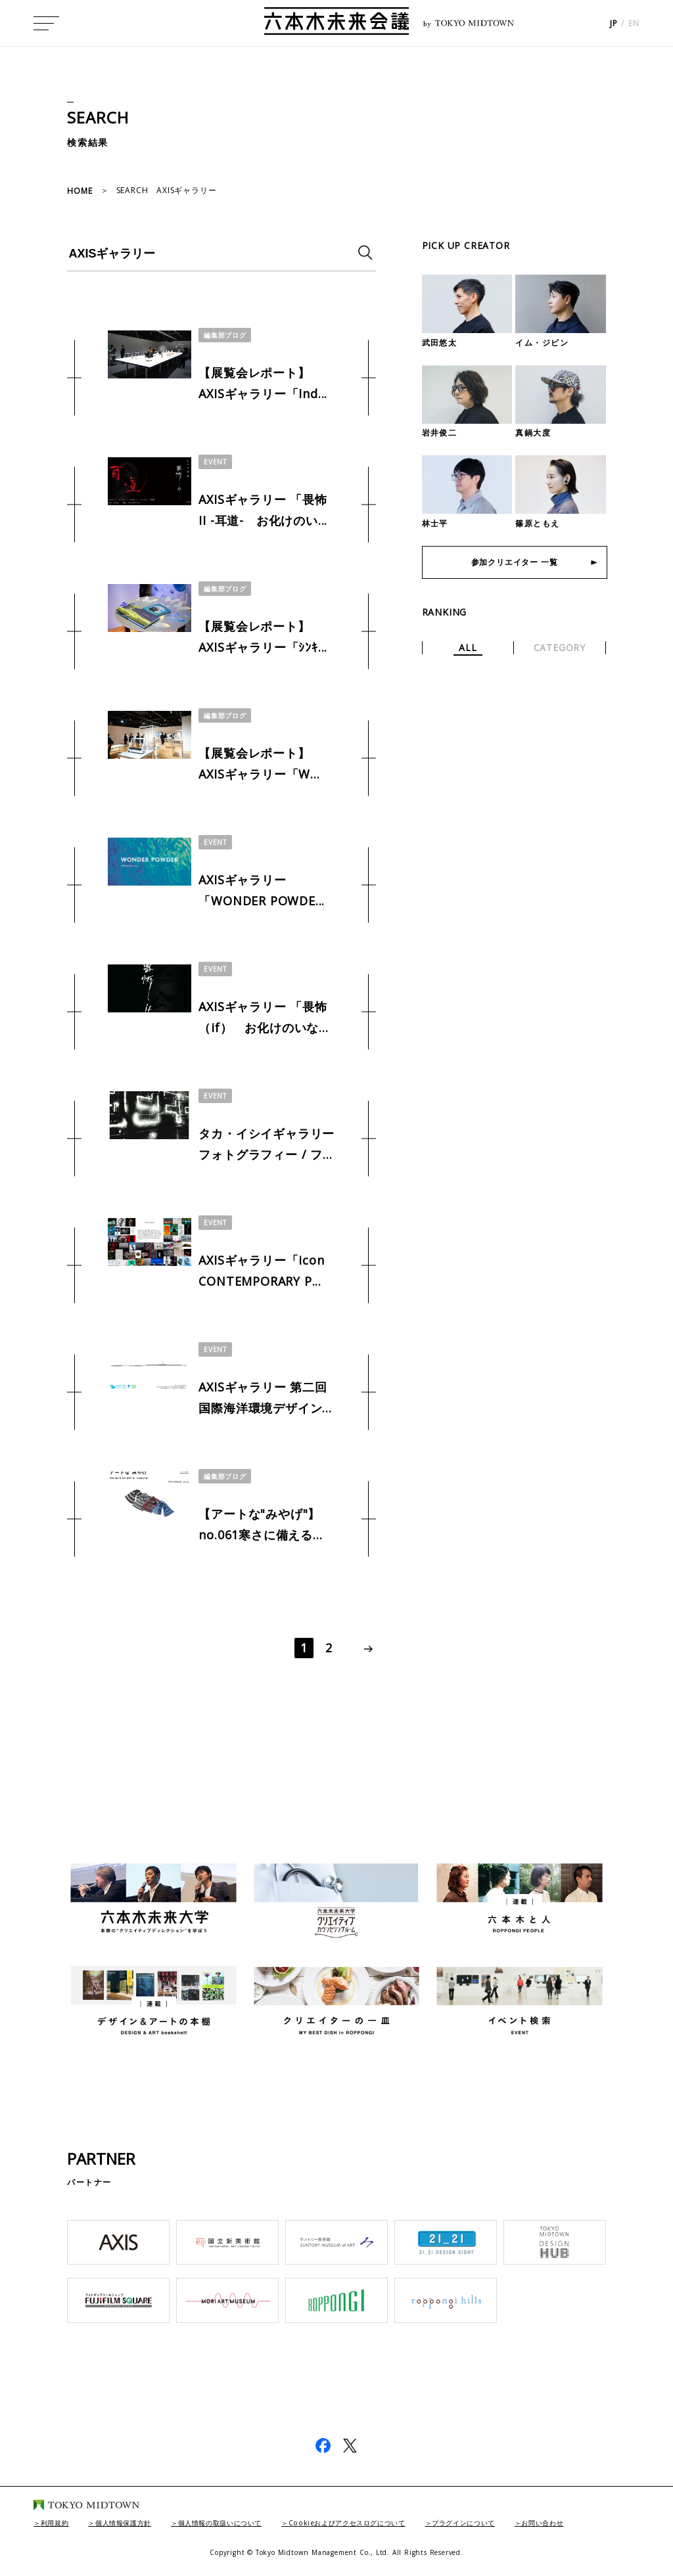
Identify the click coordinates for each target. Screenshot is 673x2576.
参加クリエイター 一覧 (514, 564)
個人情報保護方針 (137, 2522)
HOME (79, 190)
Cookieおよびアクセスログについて (398, 2522)
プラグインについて (533, 2522)
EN (633, 26)
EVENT (216, 461)
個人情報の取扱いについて (249, 2522)
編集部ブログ (229, 334)
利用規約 (59, 2522)
